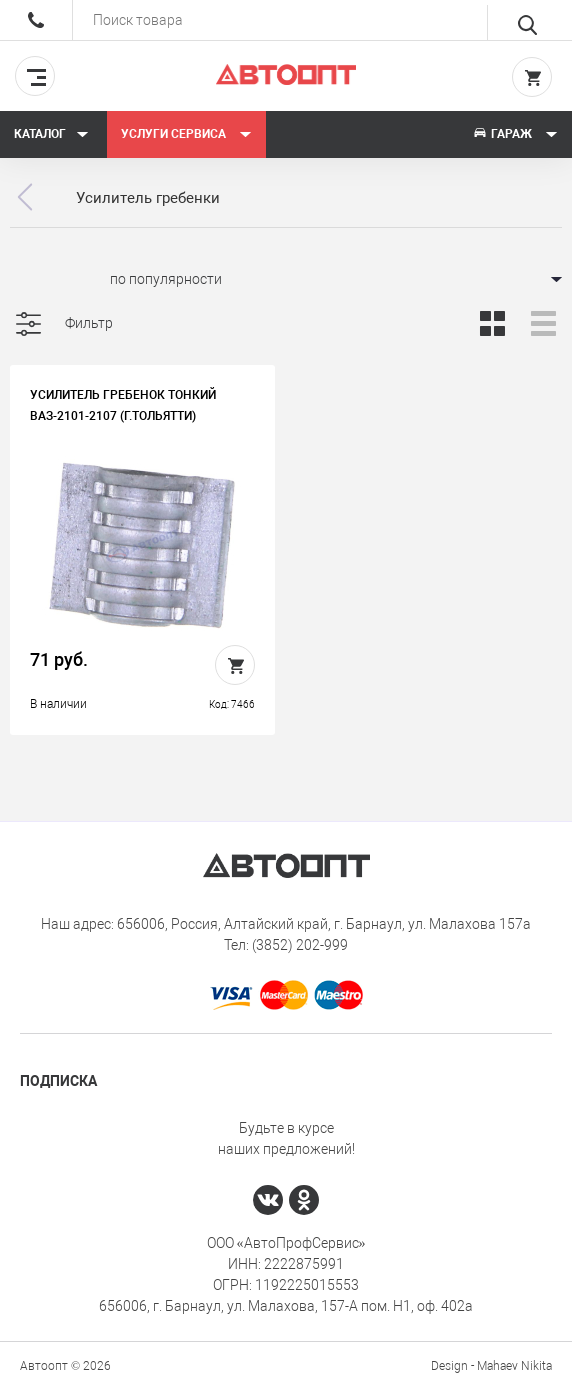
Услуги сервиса (186, 134)
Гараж (515, 134)
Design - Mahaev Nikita (491, 1366)
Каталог (51, 134)
